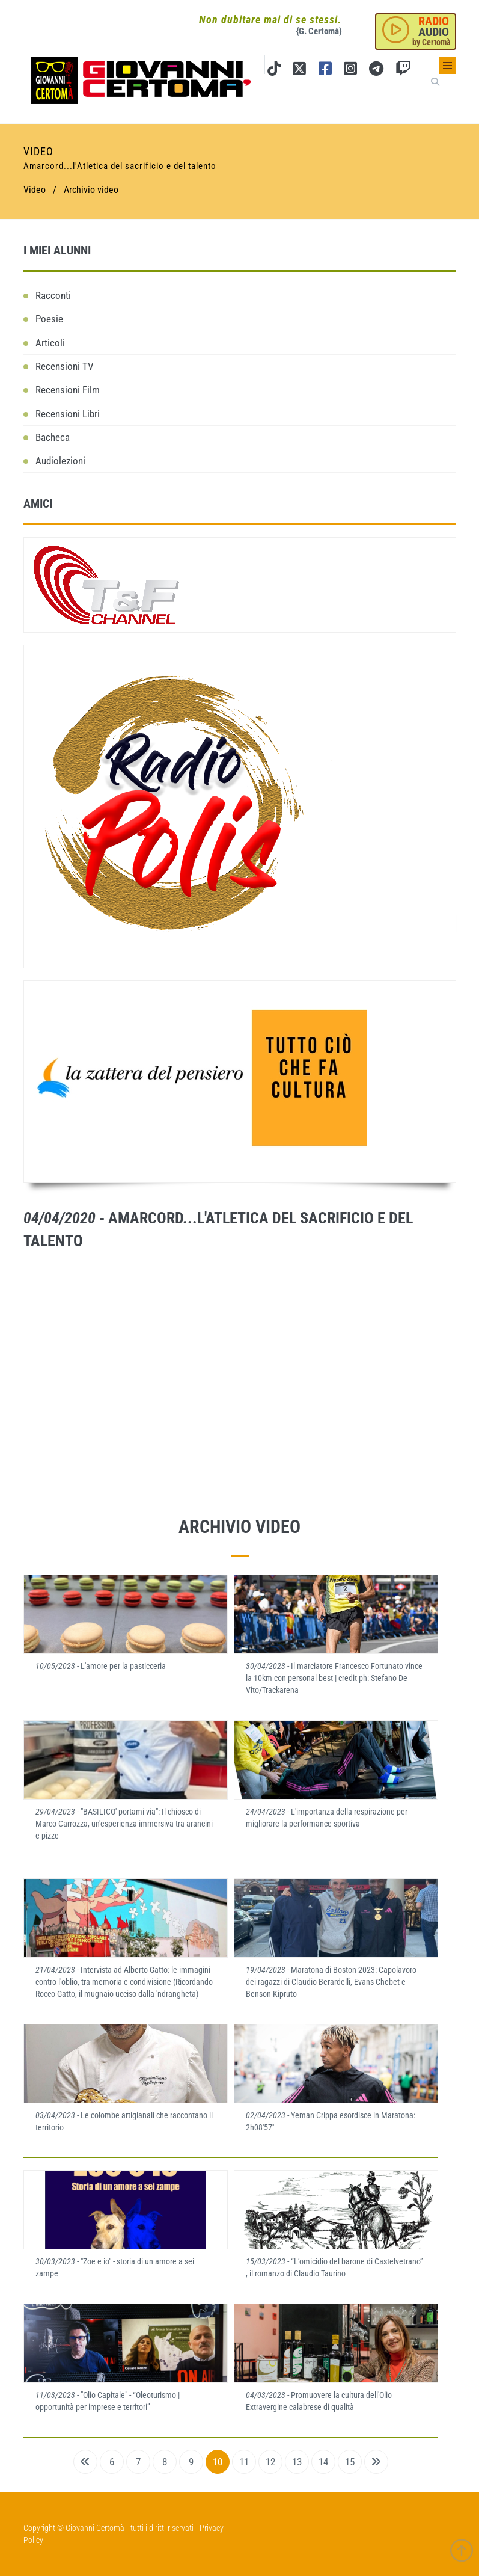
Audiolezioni (60, 461)
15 (350, 2462)
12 (270, 2462)
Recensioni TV (64, 366)
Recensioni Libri (67, 414)
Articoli (50, 343)
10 (217, 2462)
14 (323, 2462)
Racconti (53, 295)
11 (244, 2462)
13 (297, 2462)
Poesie (49, 319)
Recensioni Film (67, 390)
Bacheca (52, 437)
